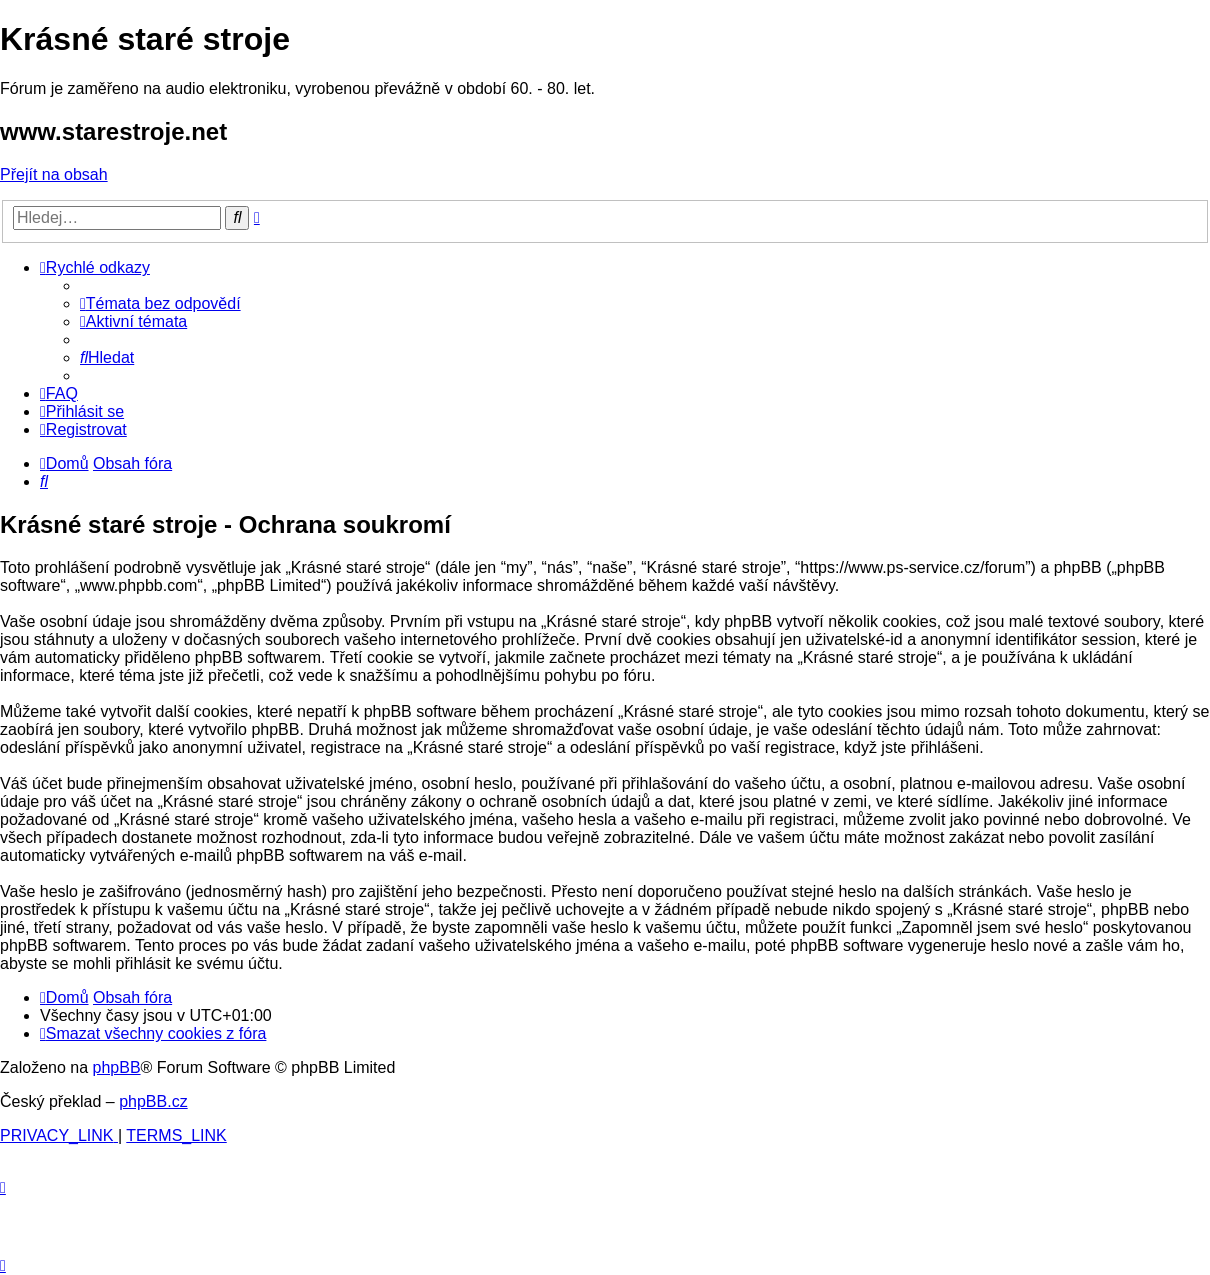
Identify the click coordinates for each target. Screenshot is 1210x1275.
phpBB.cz (153, 1101)
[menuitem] (160, 303)
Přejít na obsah (54, 174)
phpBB (117, 1067)
